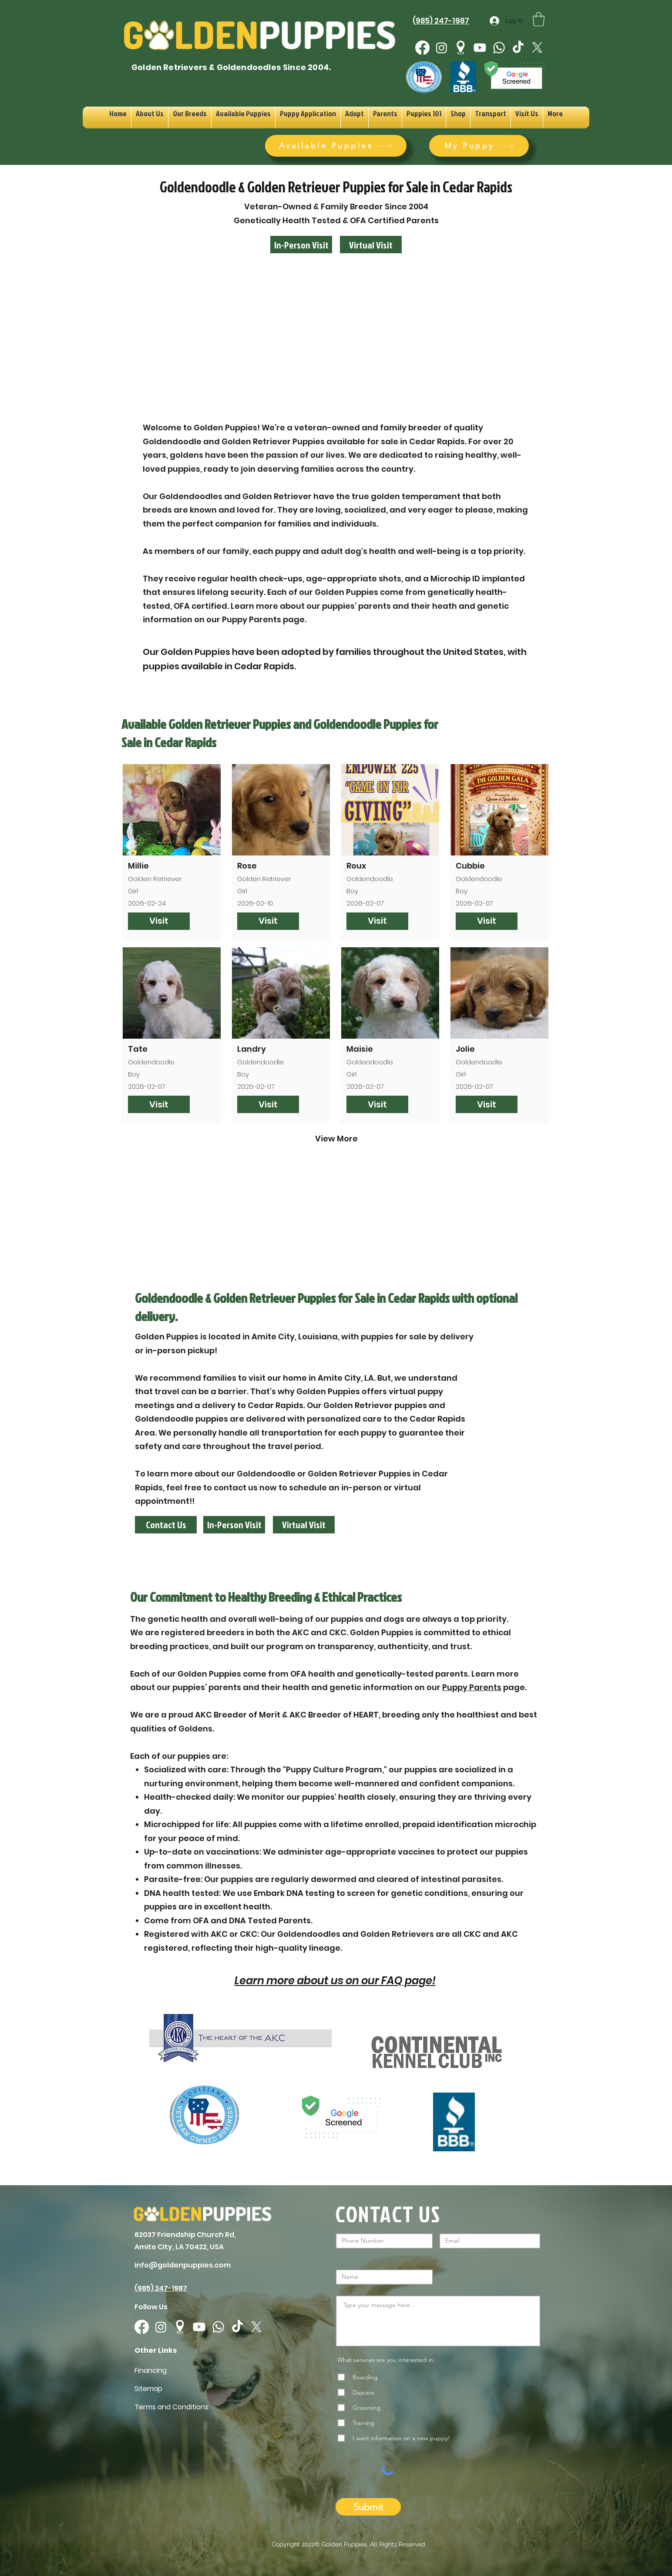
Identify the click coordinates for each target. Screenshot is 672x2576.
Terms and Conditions (171, 2407)
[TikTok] (518, 47)
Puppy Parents (471, 1687)
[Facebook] (422, 47)
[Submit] (368, 2507)
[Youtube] (480, 47)
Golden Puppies (344, 2544)
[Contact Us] (166, 1524)
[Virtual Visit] (371, 244)
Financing (150, 2370)
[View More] (336, 1138)
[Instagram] (441, 47)
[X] (537, 47)
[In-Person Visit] (301, 244)
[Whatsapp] (499, 47)
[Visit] (159, 921)
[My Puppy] (479, 146)
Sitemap (148, 2389)
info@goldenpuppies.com (182, 2265)
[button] (538, 19)
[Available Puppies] (336, 146)
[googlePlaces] (461, 47)
